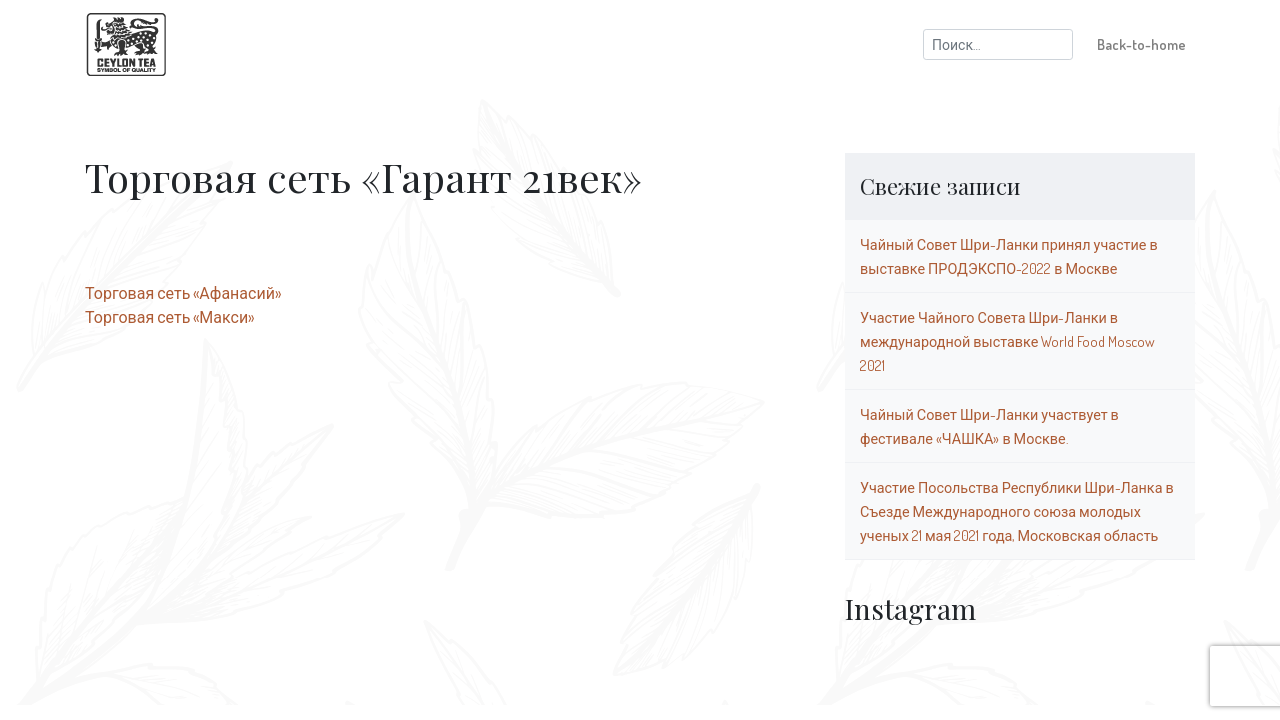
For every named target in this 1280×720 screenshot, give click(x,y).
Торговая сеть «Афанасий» (183, 293)
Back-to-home (1141, 44)
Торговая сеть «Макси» (169, 317)
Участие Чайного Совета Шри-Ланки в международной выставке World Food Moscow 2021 (1007, 341)
